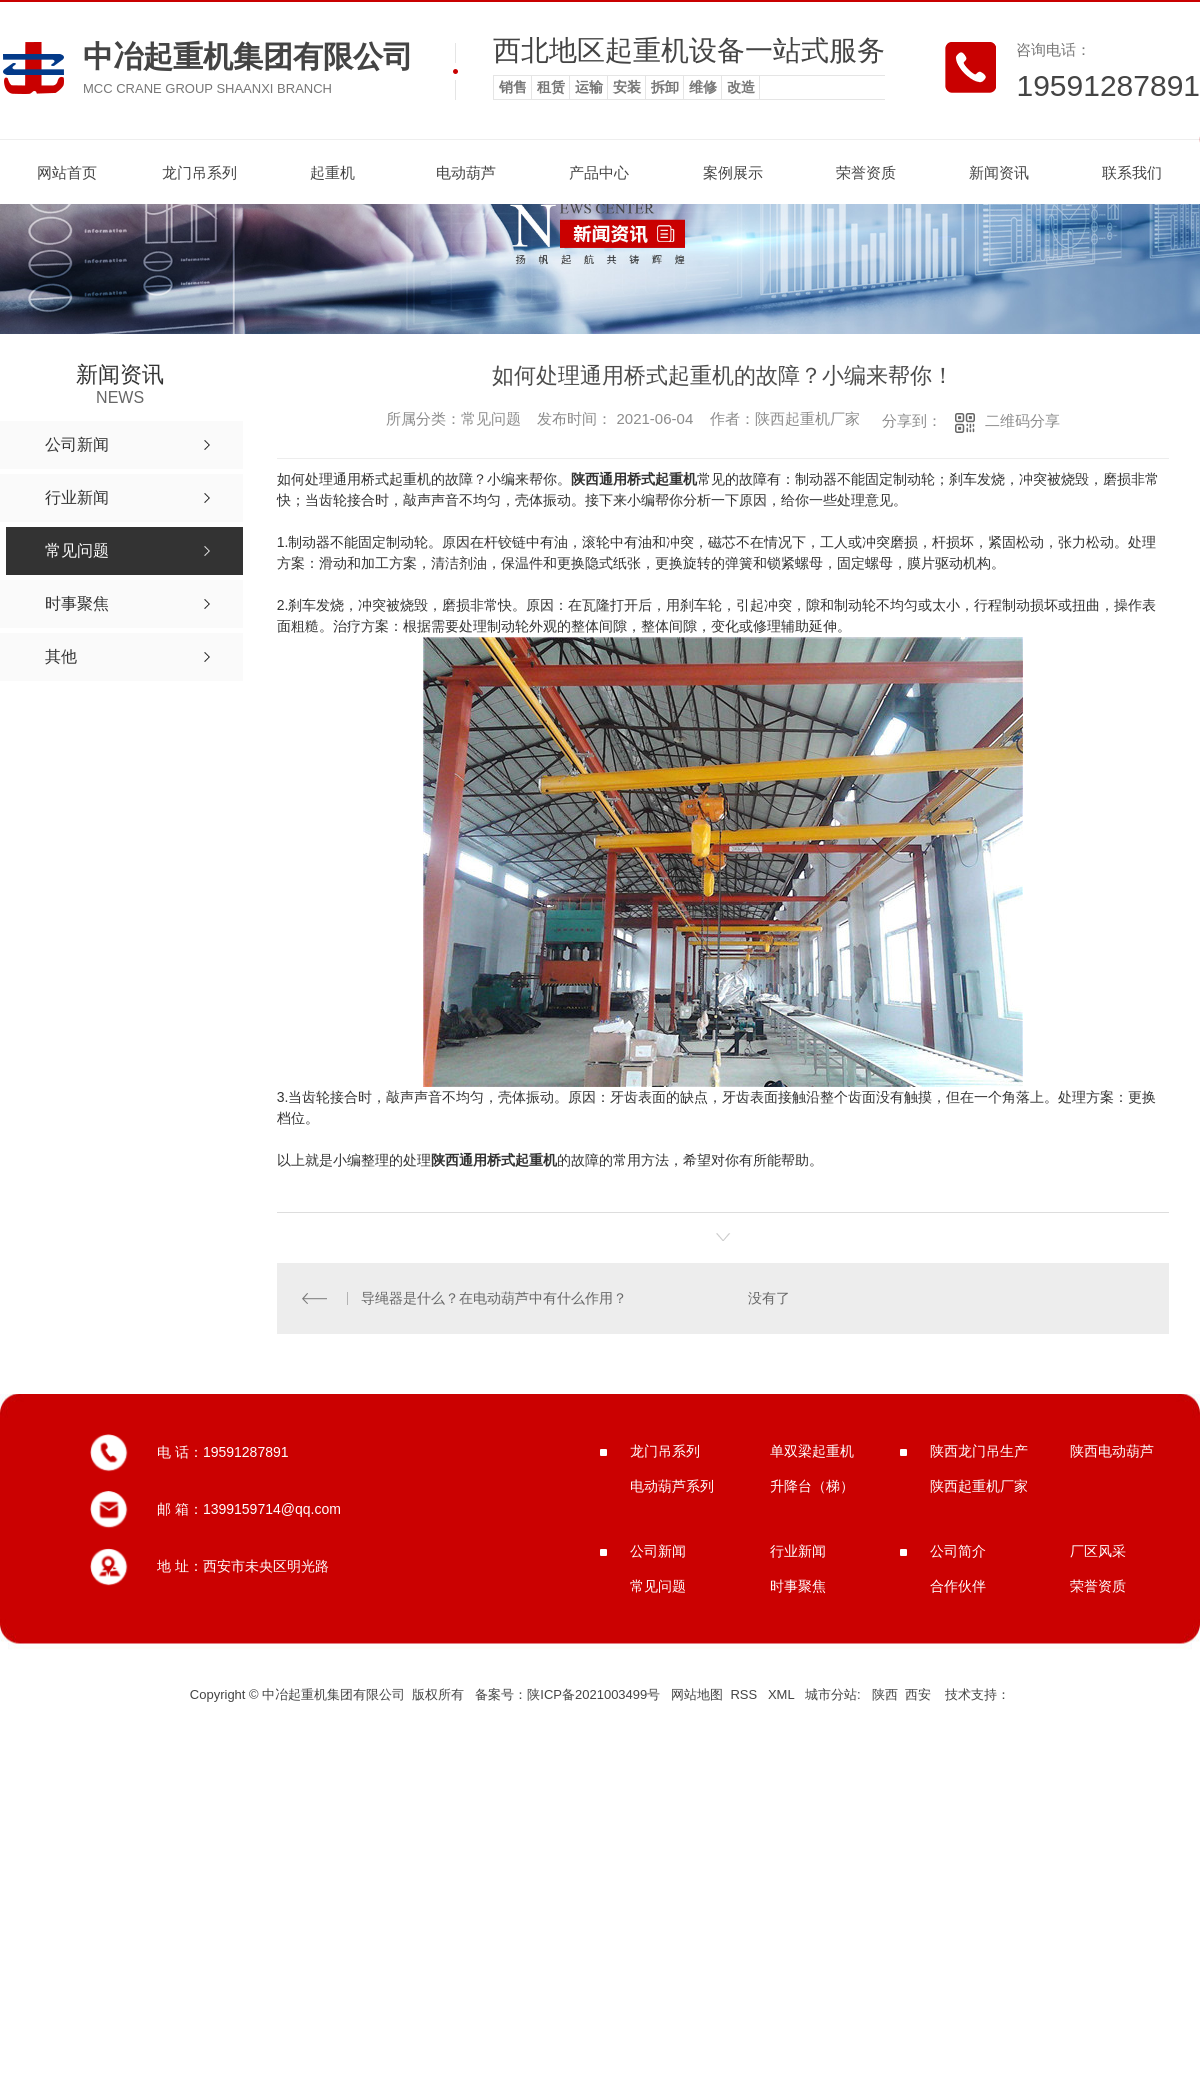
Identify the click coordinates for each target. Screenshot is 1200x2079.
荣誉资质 (866, 172)
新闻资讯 (999, 172)
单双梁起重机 (812, 1451)
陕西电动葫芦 (1112, 1451)
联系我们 (1132, 172)
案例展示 (733, 172)
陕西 (885, 1694)
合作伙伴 (958, 1586)
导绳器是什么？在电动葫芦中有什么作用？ (494, 1298)
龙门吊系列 (199, 172)
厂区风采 (1098, 1551)
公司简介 (958, 1551)
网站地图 (697, 1694)
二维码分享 (1022, 420)
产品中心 (599, 172)
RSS (745, 1694)
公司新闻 (658, 1551)
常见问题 (658, 1586)
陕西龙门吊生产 (979, 1451)
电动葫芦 (466, 172)
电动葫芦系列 (672, 1486)
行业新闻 (798, 1551)
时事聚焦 (798, 1586)
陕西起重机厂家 (979, 1486)
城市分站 (831, 1694)
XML (783, 1694)
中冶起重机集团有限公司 (248, 56)
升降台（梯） (812, 1486)
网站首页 (67, 172)
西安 (918, 1694)
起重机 (332, 172)
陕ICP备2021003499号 (593, 1694)
